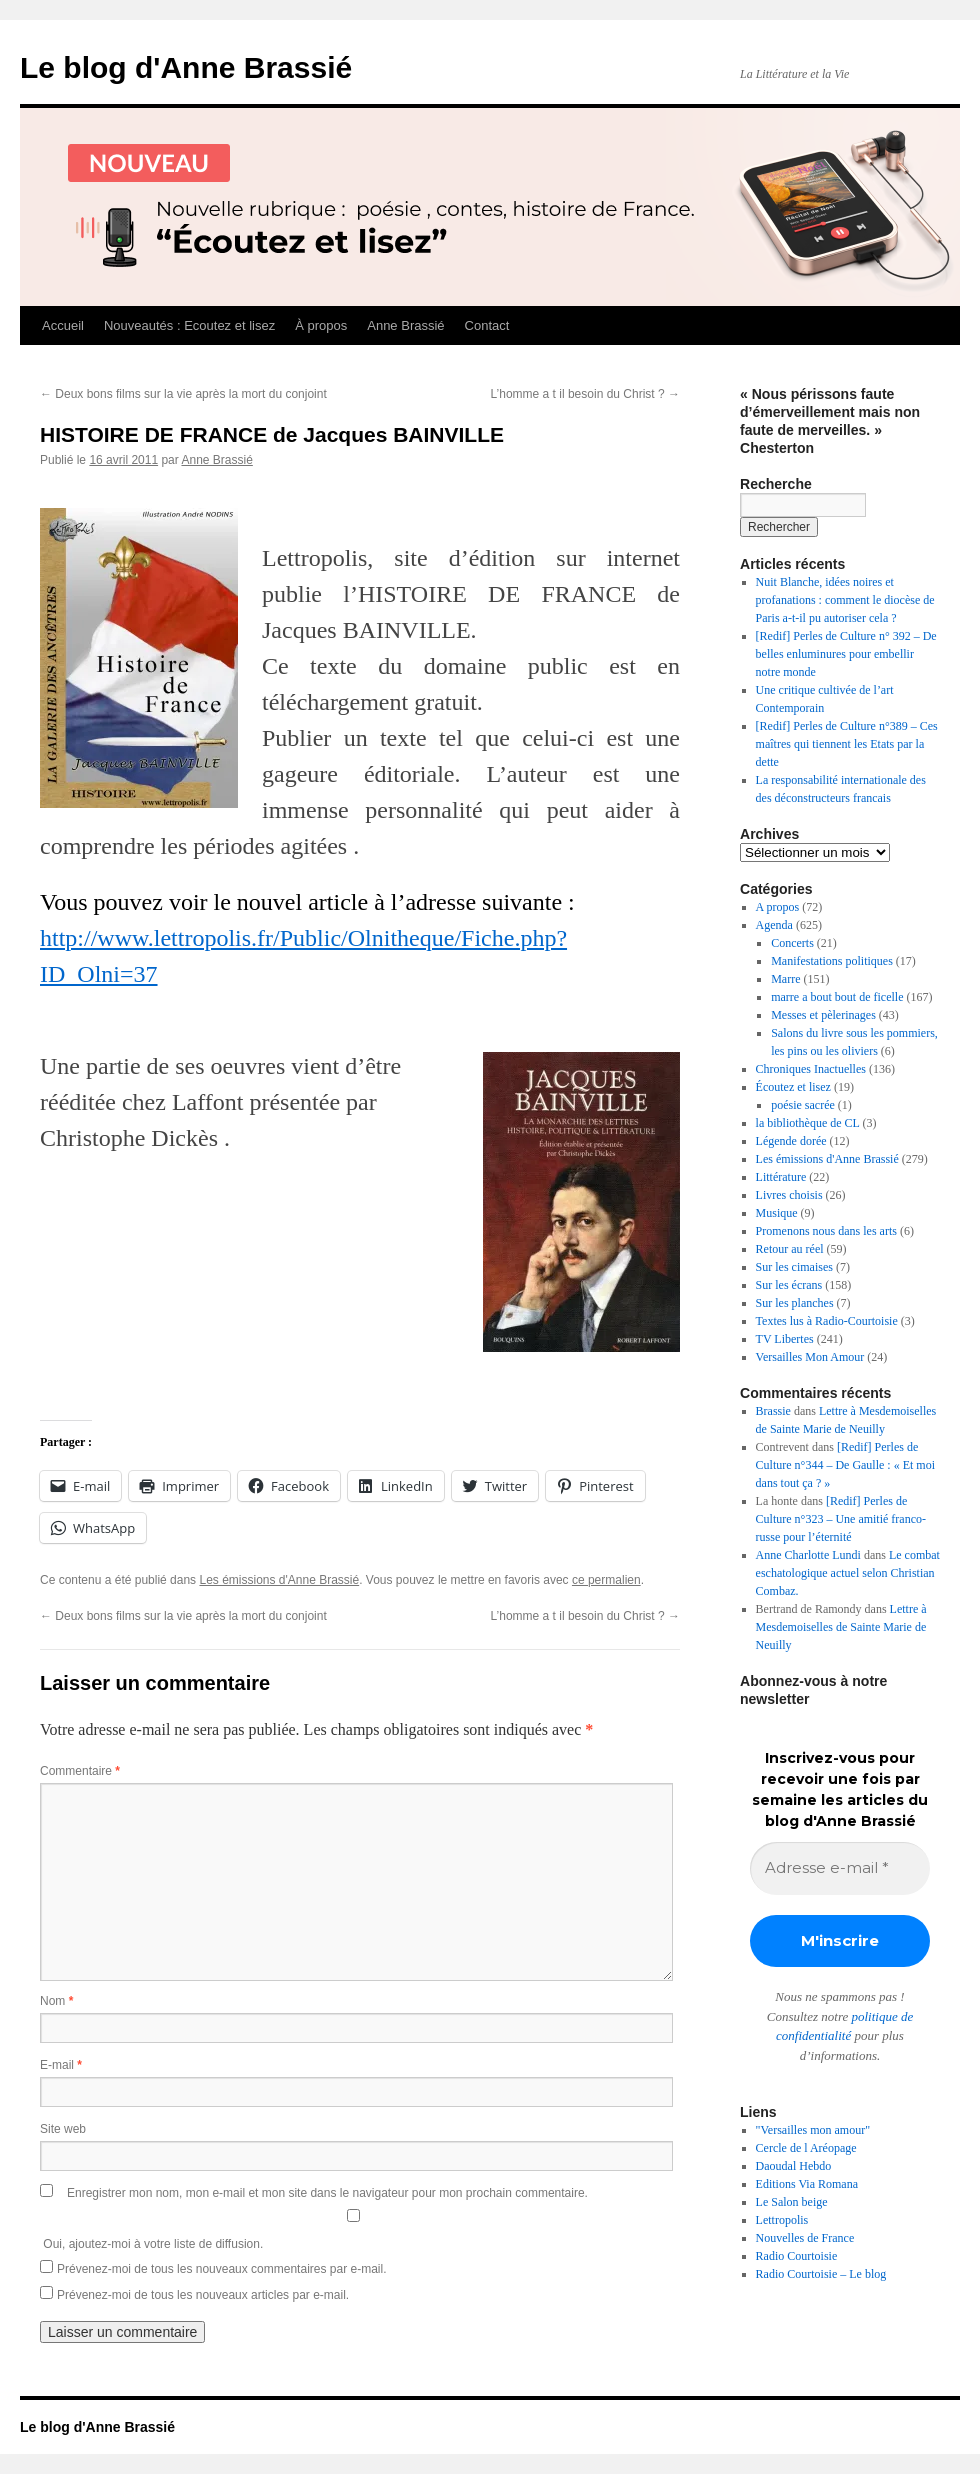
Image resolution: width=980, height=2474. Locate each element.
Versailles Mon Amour (810, 1357)
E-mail (61, 2065)
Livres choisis (789, 1195)
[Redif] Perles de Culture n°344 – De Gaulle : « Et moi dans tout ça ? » (845, 1465)
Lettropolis (782, 2220)
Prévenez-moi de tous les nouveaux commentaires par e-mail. (221, 2269)
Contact (487, 325)
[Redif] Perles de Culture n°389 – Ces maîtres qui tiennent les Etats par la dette (847, 744)
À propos (321, 325)
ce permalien (606, 1580)
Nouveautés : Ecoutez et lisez (189, 325)
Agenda (774, 925)
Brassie (773, 1411)
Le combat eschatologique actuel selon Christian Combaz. (848, 1573)
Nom (56, 2001)
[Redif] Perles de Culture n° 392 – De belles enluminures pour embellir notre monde (846, 654)
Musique (777, 1213)
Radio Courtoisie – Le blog (821, 2274)
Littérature (781, 1177)
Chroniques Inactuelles (811, 1069)
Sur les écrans (789, 1285)
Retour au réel (790, 1249)
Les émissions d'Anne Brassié (279, 1580)
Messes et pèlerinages (823, 1015)
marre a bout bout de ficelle (837, 997)
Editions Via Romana (807, 2184)
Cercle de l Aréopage (806, 2148)
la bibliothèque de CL (808, 1123)
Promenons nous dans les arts (826, 1231)
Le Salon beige (792, 2202)
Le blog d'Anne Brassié (186, 67)
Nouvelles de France (805, 2238)
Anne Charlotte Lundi (808, 1555)
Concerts (792, 943)
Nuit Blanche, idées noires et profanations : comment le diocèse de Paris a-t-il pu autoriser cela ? (845, 600)
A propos (778, 907)
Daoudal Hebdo (794, 2166)
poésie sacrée (803, 1105)
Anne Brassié (405, 325)
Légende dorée (791, 1141)
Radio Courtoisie (797, 2256)
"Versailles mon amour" (813, 2130)
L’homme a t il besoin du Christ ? (585, 394)
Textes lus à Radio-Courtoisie (827, 1321)
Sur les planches (795, 1303)
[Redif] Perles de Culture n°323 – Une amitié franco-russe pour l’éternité (841, 1519)
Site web (63, 2129)
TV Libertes (785, 1339)
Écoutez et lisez (793, 1087)
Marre (785, 979)
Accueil (63, 325)
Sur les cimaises (794, 1267)
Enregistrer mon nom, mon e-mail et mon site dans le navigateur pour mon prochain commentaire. (327, 2193)
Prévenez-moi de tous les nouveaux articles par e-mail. (203, 2295)
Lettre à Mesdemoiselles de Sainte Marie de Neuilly (841, 1627)
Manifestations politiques (832, 961)
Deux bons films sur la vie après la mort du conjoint (183, 394)
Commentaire (80, 1771)
